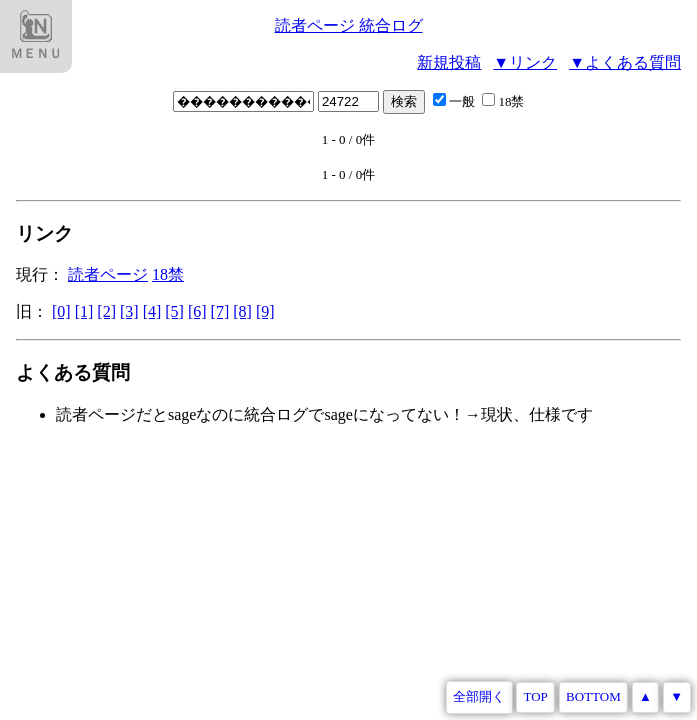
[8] (242, 311)
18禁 (503, 101)
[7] (220, 311)
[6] (197, 311)
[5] (174, 311)
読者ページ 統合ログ (349, 25)
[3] (129, 311)
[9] (265, 311)
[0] (61, 311)
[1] (84, 311)
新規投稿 (449, 62)
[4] (152, 311)
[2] (106, 311)
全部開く (479, 696)
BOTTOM (593, 696)
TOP (536, 696)
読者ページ (108, 274)
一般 (455, 101)
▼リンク (525, 62)
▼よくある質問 (625, 62)
